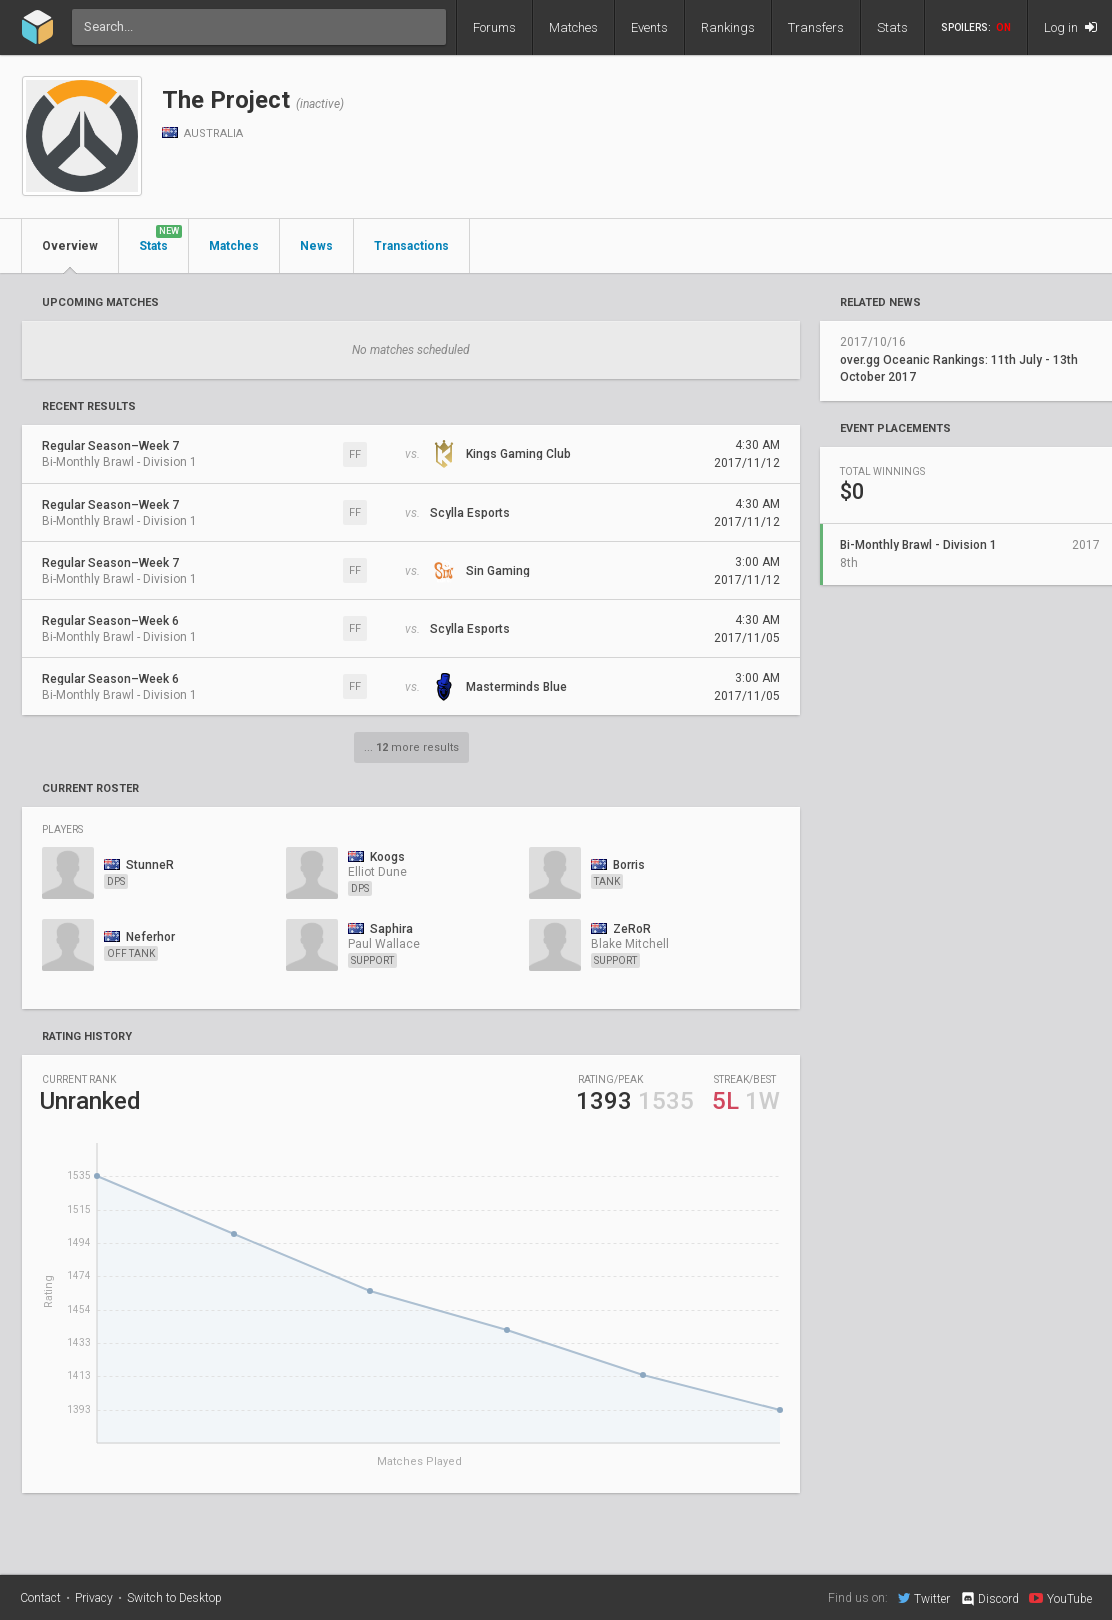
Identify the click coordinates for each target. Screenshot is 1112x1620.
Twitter (924, 1598)
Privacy (94, 1598)
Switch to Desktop (174, 1598)
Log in (1070, 27)
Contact (40, 1598)
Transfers (816, 27)
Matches (573, 27)
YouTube (1060, 1598)
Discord (989, 1599)
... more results (411, 747)
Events (649, 27)
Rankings (728, 27)
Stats (892, 27)
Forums (494, 27)
